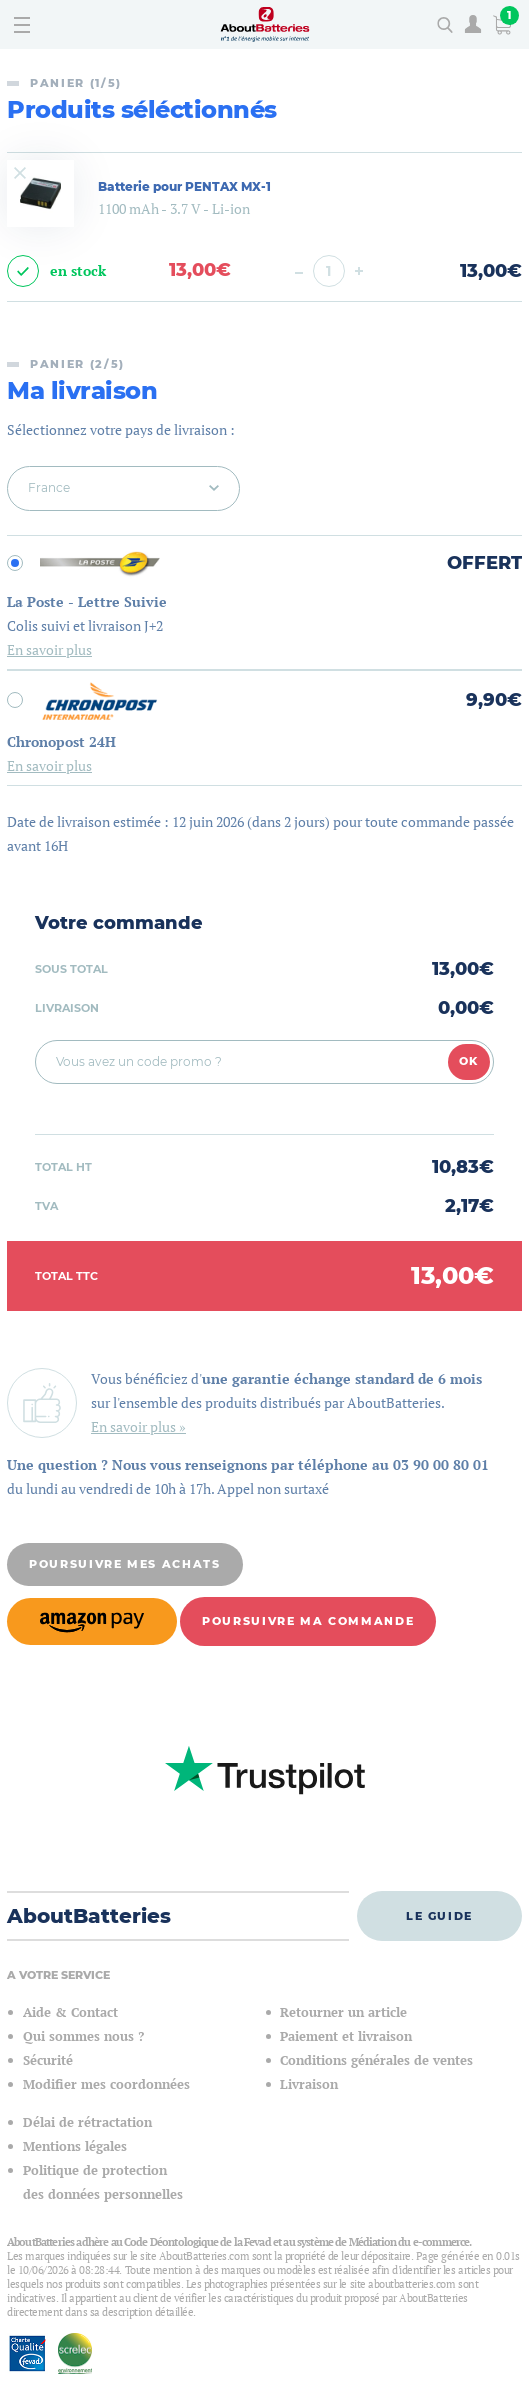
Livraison (309, 2084)
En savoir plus (49, 649)
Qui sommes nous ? (83, 2036)
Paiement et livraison (346, 2036)
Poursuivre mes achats (125, 1564)
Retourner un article (343, 2012)
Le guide (439, 1916)
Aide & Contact (70, 2012)
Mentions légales (75, 2146)
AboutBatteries (89, 1916)
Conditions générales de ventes (376, 2060)
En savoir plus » (138, 1426)
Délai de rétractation (87, 2122)
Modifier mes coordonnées (106, 2084)
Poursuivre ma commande (308, 1621)
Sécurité (48, 2060)
